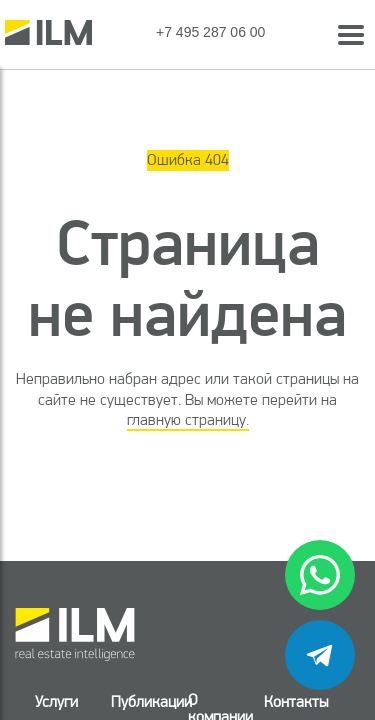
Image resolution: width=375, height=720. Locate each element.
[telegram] (320, 655)
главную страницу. (188, 419)
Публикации (136, 701)
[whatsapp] (320, 575)
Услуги (56, 701)
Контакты (296, 701)
